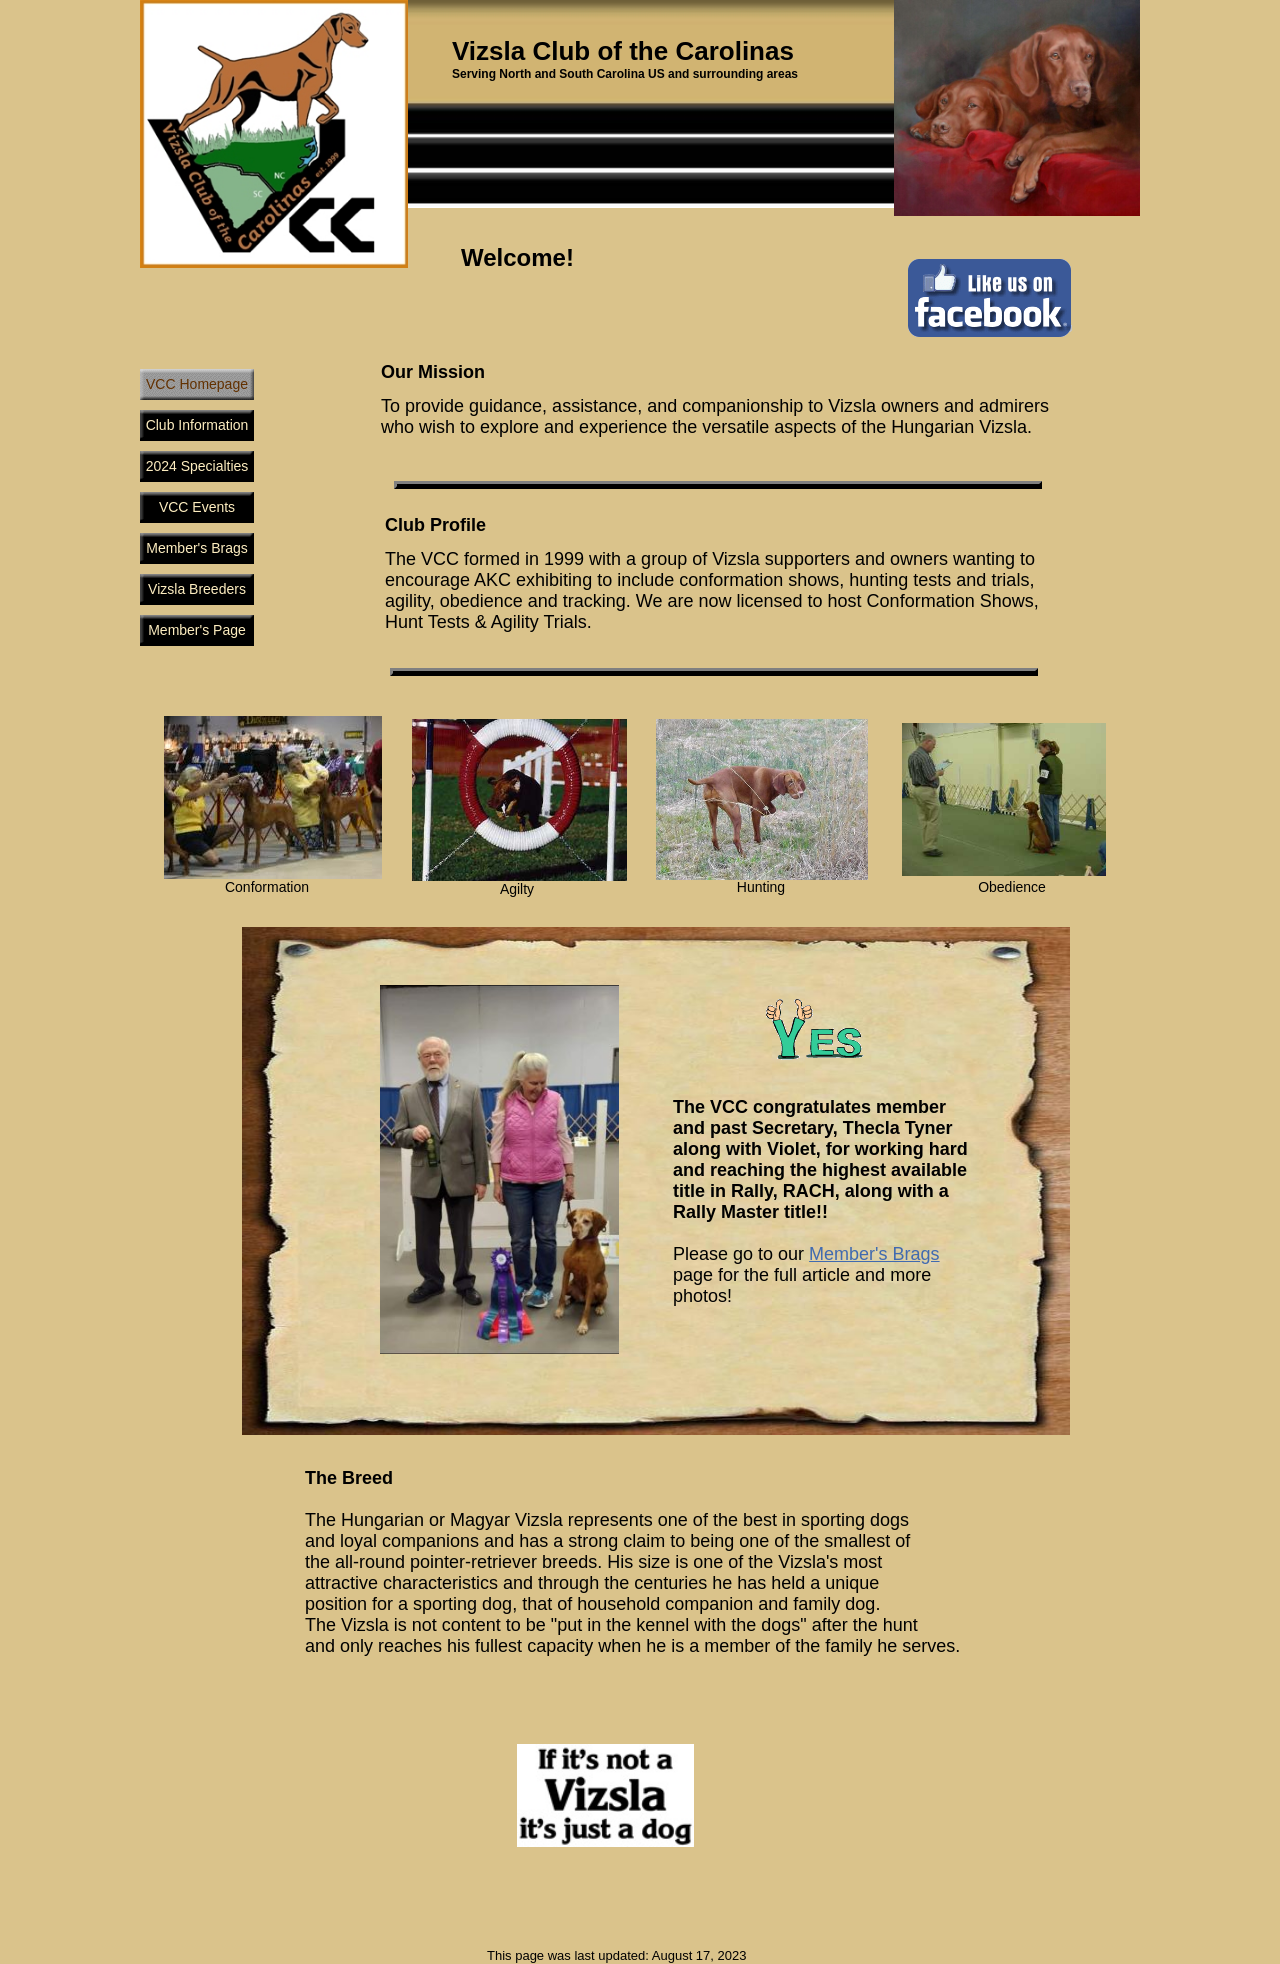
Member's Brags (874, 1254)
